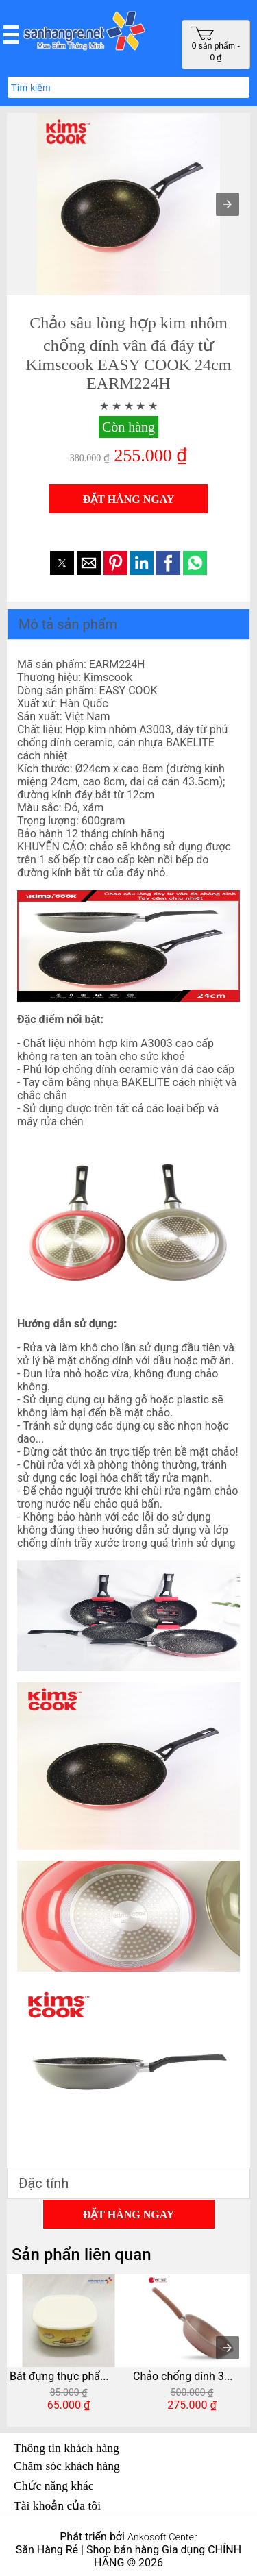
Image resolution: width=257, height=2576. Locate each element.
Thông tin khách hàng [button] (66, 2448)
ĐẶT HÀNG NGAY (129, 499)
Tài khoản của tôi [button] (57, 2505)
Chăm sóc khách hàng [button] (67, 2466)
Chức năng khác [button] (54, 2485)
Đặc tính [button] (44, 2183)
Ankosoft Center (162, 2537)
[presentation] (227, 2347)
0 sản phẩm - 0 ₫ (215, 44)
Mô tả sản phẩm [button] (68, 624)
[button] (11, 34)
